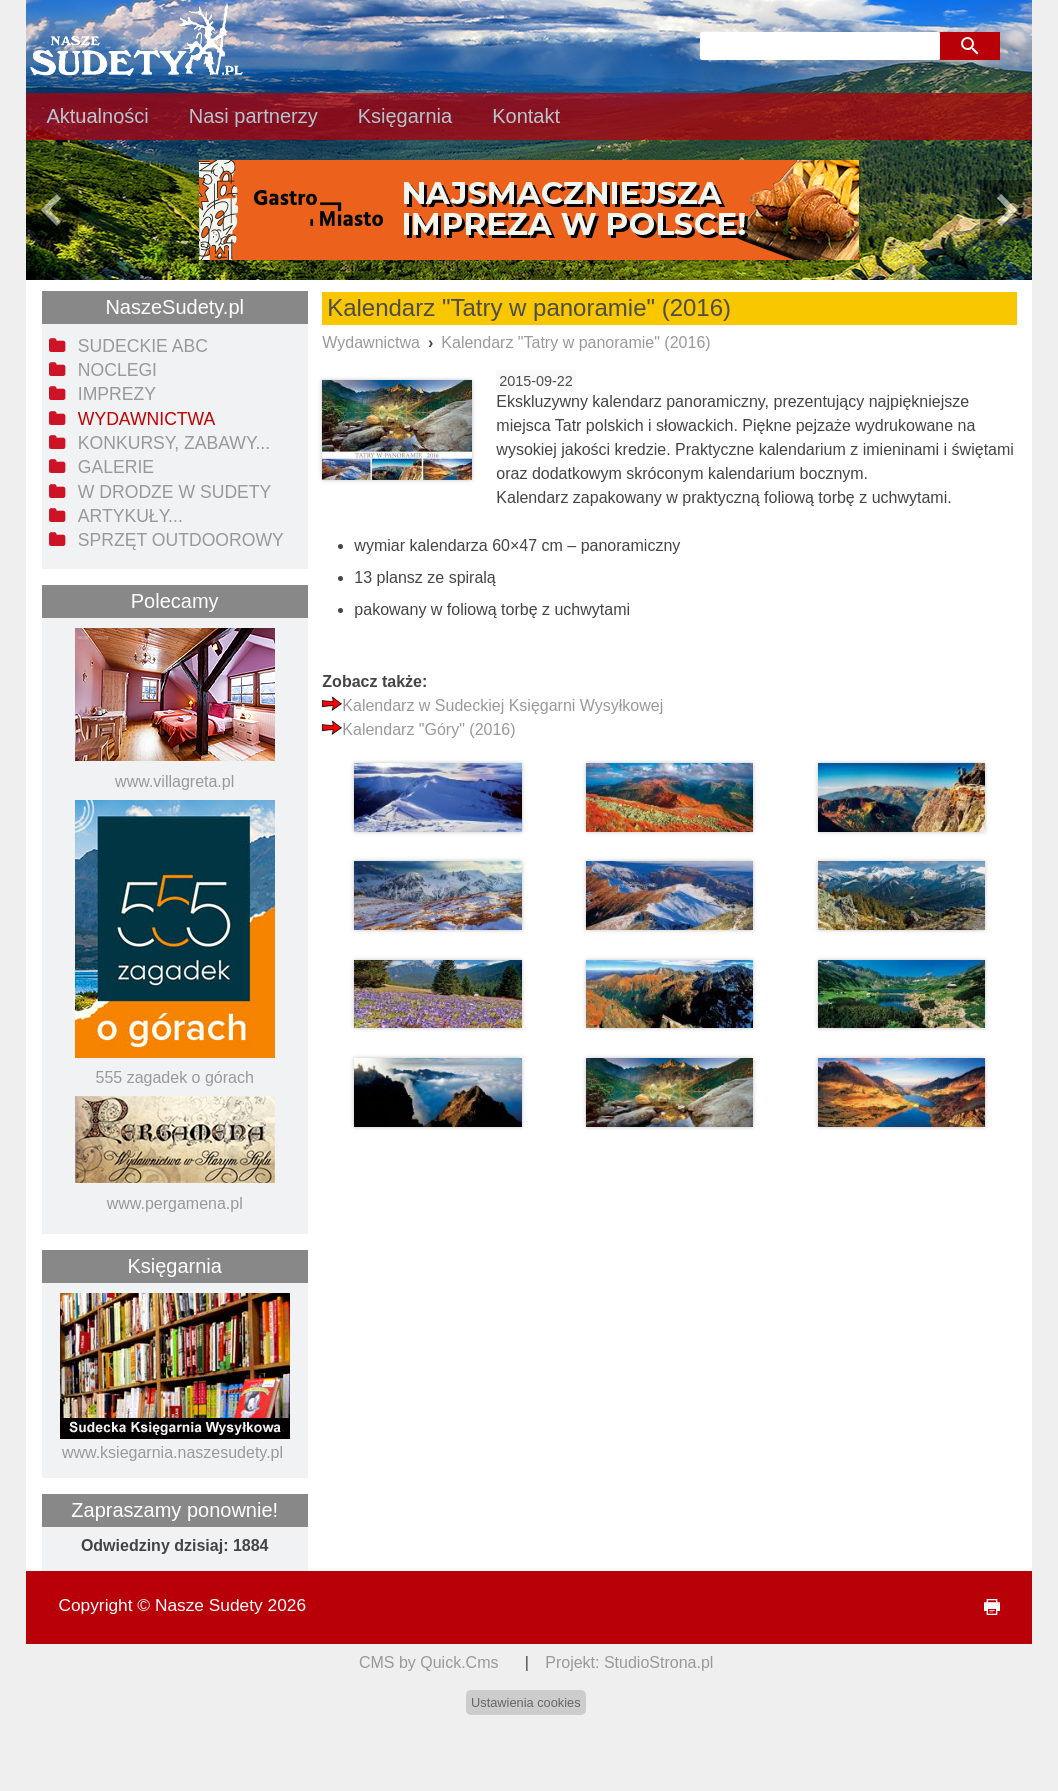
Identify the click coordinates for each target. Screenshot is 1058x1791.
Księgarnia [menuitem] (405, 116)
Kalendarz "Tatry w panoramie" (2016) (575, 342)
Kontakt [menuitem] (526, 116)
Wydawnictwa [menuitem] (146, 419)
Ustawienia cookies (526, 1702)
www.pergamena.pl (175, 1203)
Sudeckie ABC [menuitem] (143, 346)
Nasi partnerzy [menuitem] (253, 116)
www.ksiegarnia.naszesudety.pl (172, 1452)
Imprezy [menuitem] (117, 394)
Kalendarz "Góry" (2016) (428, 729)
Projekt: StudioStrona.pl (629, 1662)
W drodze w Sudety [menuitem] (175, 492)
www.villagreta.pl (174, 781)
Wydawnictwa (371, 342)
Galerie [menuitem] (116, 467)
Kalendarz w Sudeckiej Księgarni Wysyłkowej (502, 705)
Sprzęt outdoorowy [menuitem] (181, 540)
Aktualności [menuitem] (97, 116)
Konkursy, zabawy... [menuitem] (174, 443)
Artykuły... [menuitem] (130, 516)
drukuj (983, 1607)
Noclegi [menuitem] (117, 370)
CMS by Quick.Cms (429, 1662)
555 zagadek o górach (175, 1077)
